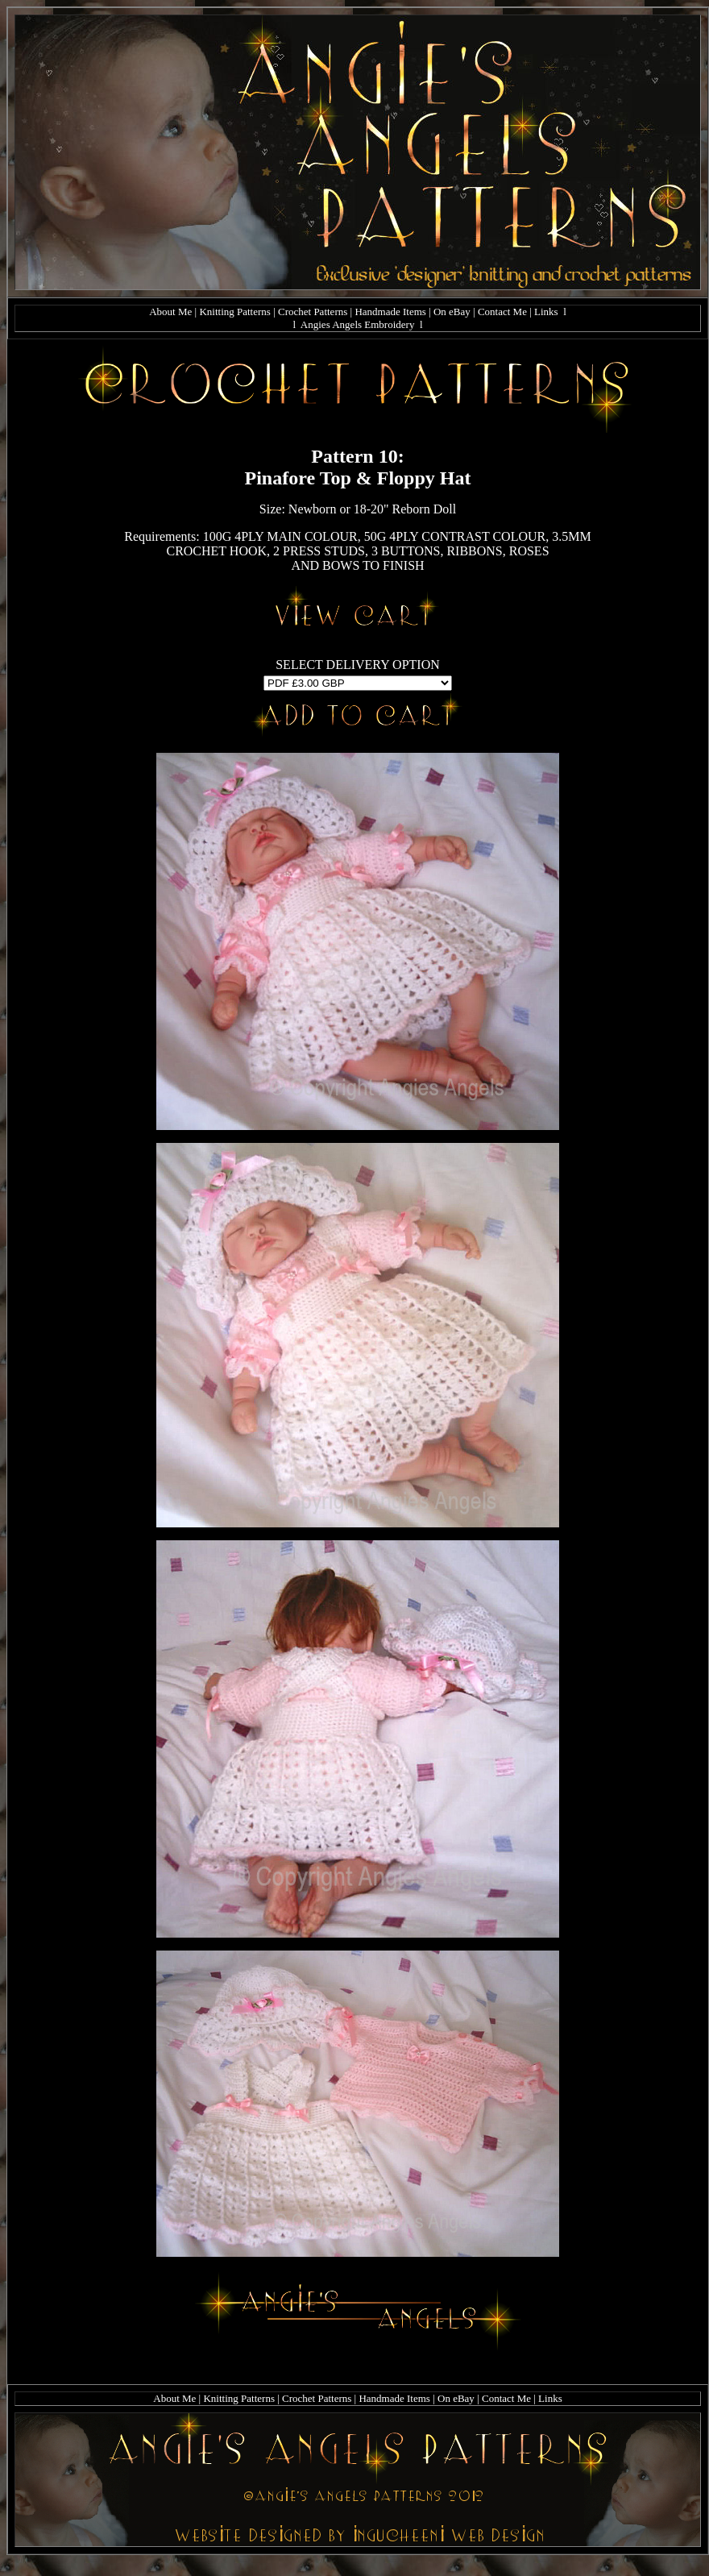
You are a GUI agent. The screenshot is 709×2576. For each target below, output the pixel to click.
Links (546, 311)
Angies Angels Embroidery (358, 324)
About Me (170, 311)
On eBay (452, 311)
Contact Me (502, 311)
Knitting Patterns (234, 311)
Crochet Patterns (312, 311)
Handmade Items (389, 311)
